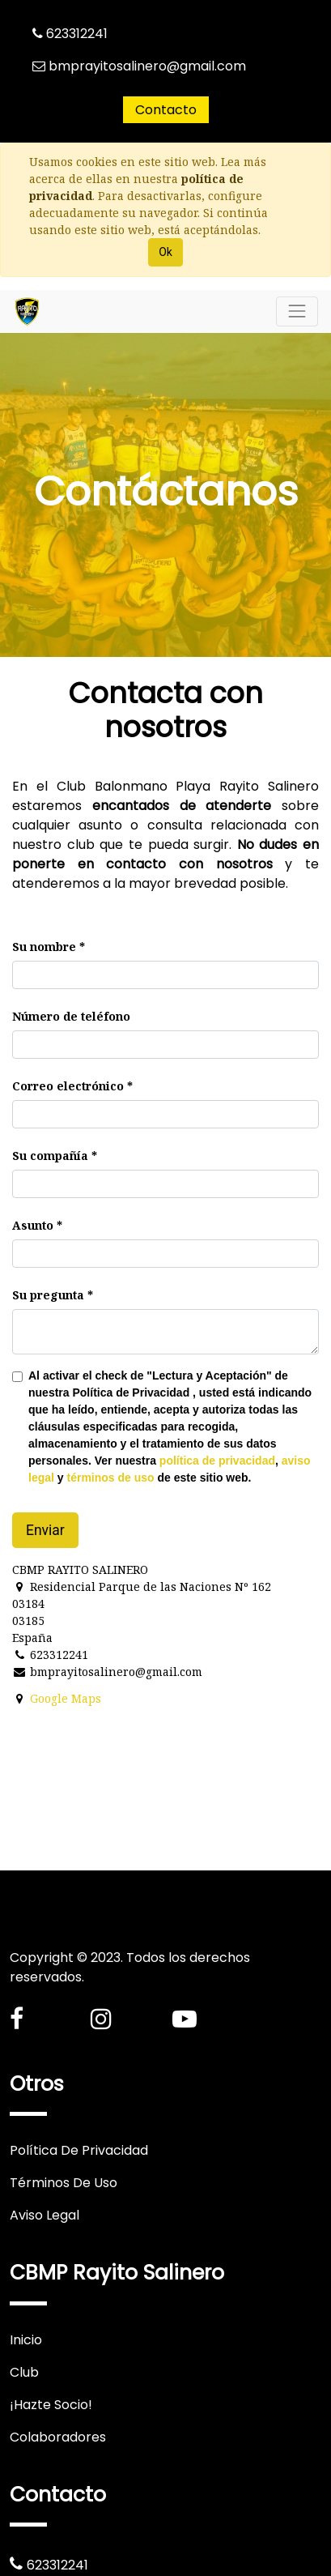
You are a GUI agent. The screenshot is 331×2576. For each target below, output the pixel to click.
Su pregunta (48, 1295)
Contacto (166, 109)
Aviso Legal (44, 2215)
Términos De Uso (63, 2182)
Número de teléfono (71, 1016)
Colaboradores (58, 2437)
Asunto (32, 1225)
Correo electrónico (68, 1086)
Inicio (26, 2340)
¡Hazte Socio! (51, 2404)
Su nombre (44, 946)
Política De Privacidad (79, 2150)
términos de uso (110, 1477)
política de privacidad (217, 1460)
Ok (165, 251)
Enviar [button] (45, 1530)
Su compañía (50, 1155)
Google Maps (65, 1698)
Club (24, 2372)
